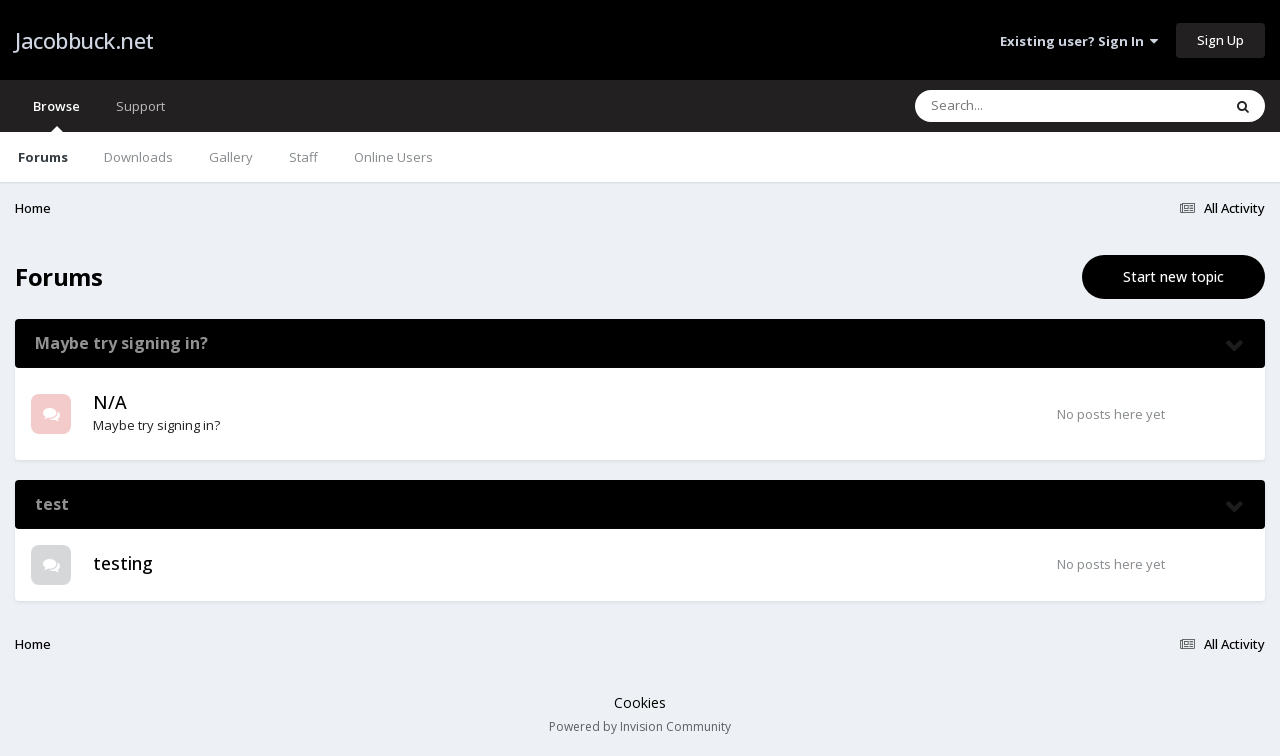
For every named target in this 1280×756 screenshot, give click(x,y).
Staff (303, 157)
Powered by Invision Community (640, 726)
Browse (56, 114)
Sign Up (1220, 40)
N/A (110, 402)
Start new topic (1173, 276)
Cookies (640, 702)
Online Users (393, 157)
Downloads (138, 157)
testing (123, 563)
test (52, 504)
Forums (43, 157)
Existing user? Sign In (1079, 41)
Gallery (231, 157)
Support (140, 106)
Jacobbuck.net (84, 40)
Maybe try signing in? (121, 343)
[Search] (1016, 106)
